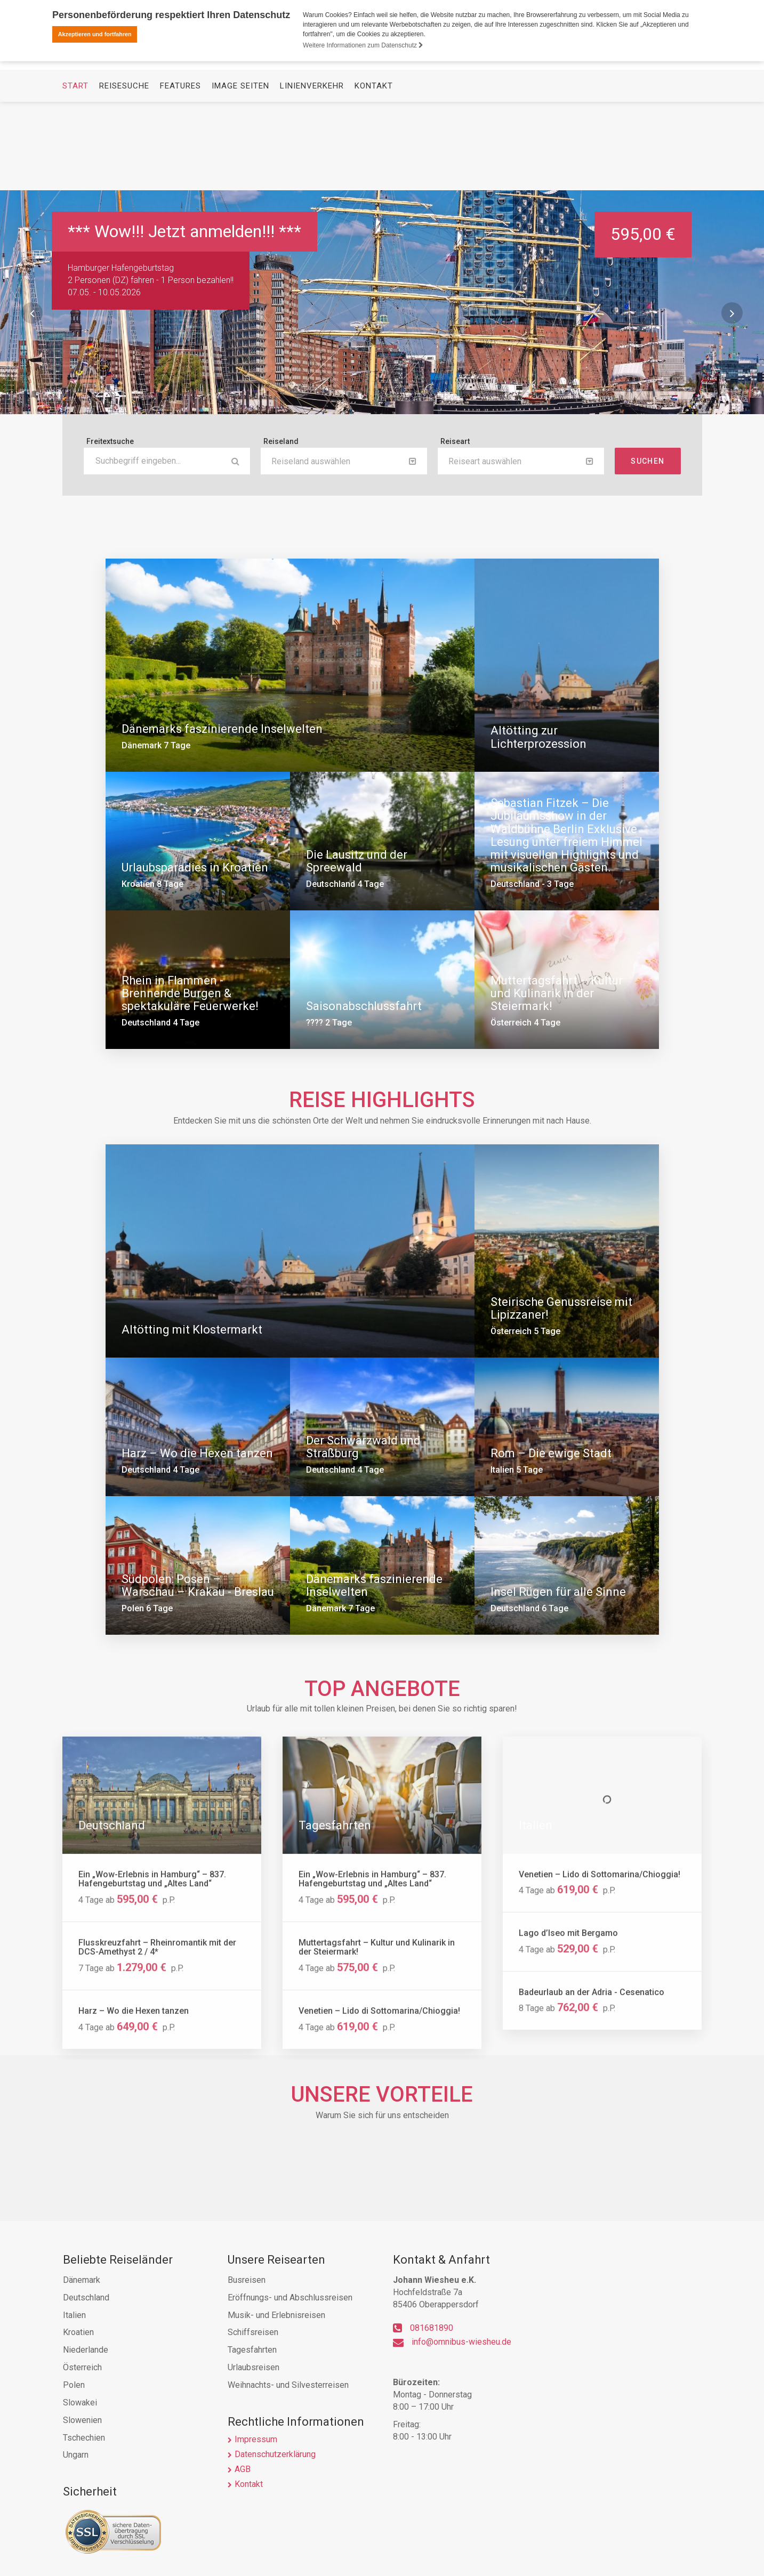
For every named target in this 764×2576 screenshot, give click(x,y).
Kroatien (78, 2332)
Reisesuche (124, 174)
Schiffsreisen (253, 2332)
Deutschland (86, 2297)
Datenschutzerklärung (275, 2454)
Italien (74, 2315)
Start (75, 174)
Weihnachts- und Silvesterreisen (288, 2385)
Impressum (256, 2439)
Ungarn (76, 2455)
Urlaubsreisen (253, 2367)
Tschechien (84, 2438)
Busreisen (247, 2280)
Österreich (82, 2367)
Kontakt (374, 174)
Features (180, 174)
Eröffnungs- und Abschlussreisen (290, 2297)
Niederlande (85, 2350)
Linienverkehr (312, 174)
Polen (74, 2385)
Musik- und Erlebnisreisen (276, 2315)
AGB (243, 2469)
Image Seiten (240, 174)
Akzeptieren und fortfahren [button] (95, 34)
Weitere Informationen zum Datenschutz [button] (363, 45)
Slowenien (82, 2420)
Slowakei (80, 2402)
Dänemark (81, 2280)
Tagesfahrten (252, 2350)
